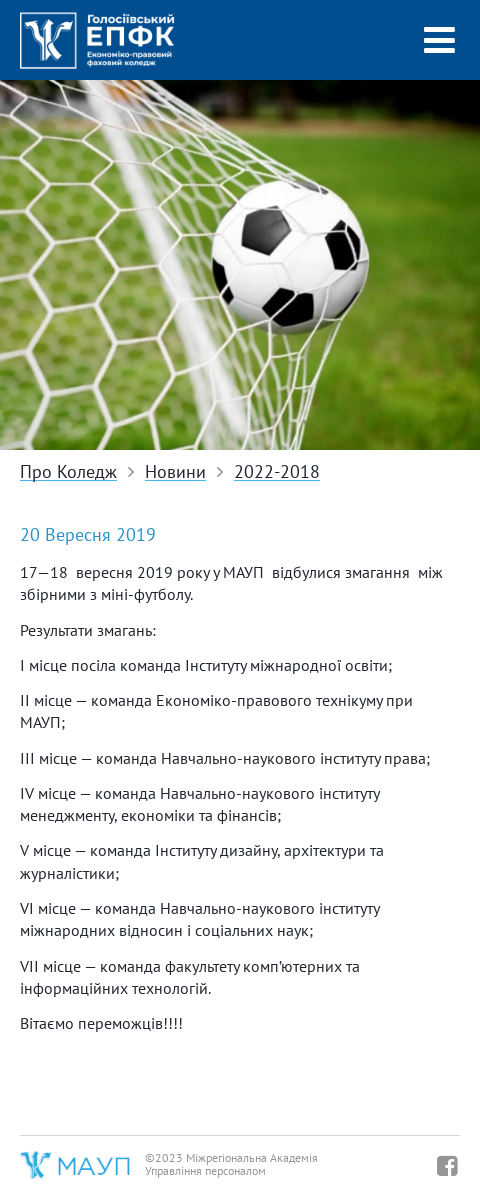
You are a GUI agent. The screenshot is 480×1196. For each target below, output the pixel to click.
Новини (175, 472)
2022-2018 (277, 472)
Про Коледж (68, 472)
